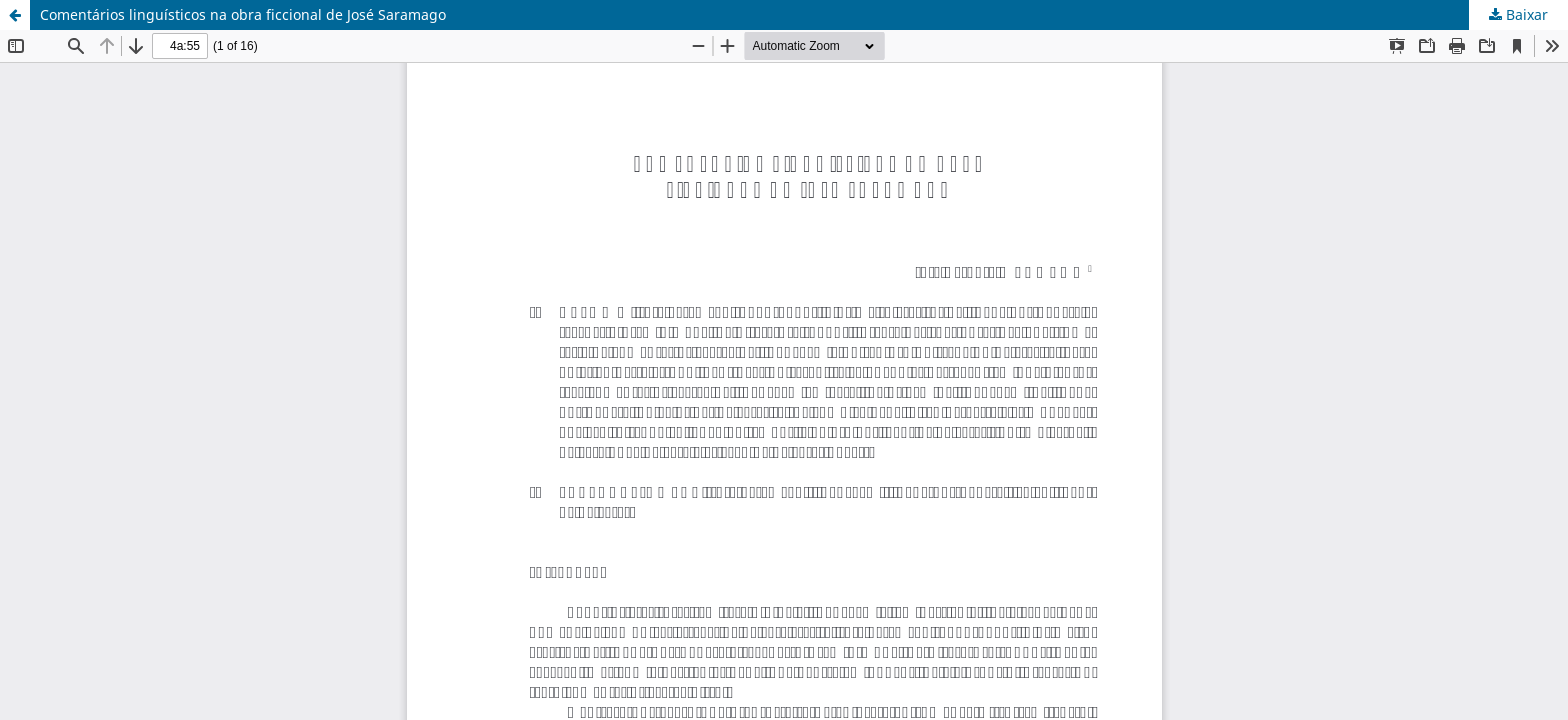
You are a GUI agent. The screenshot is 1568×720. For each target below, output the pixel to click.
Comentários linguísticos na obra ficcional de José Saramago (243, 14)
